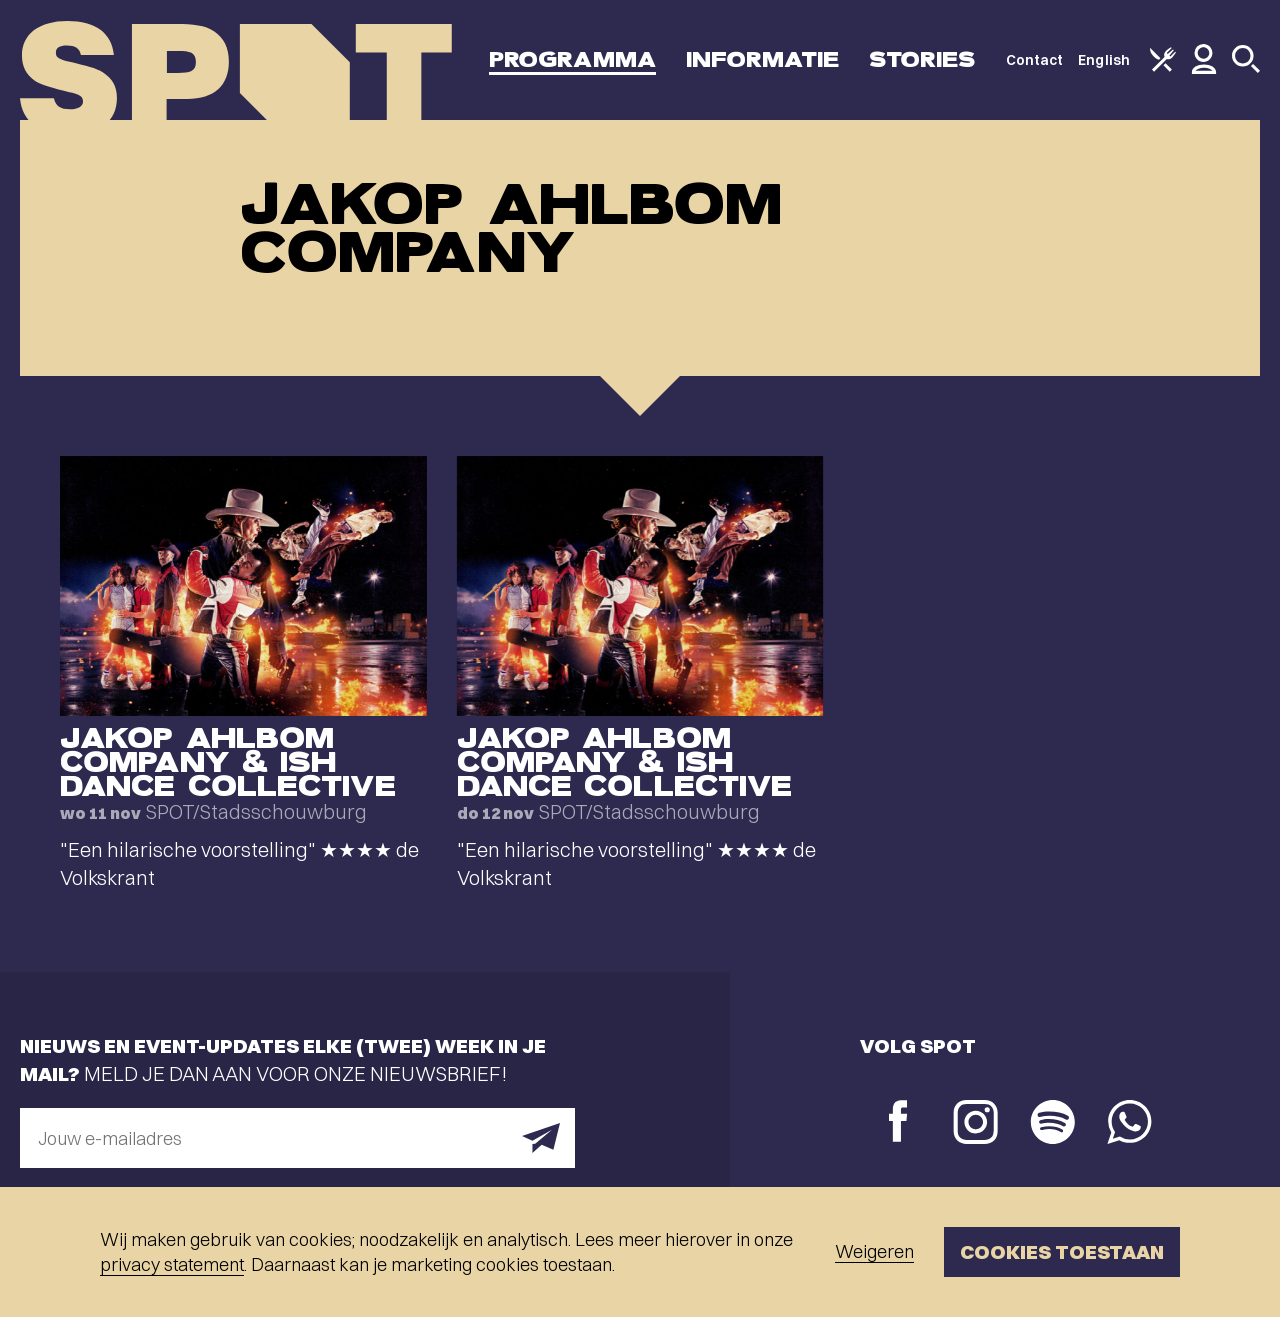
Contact (1035, 60)
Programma (572, 59)
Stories (922, 59)
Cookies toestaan (1062, 1251)
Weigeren (874, 1251)
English (1104, 60)
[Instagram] (975, 1124)
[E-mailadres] (297, 1138)
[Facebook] (898, 1123)
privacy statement (172, 1264)
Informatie (762, 59)
